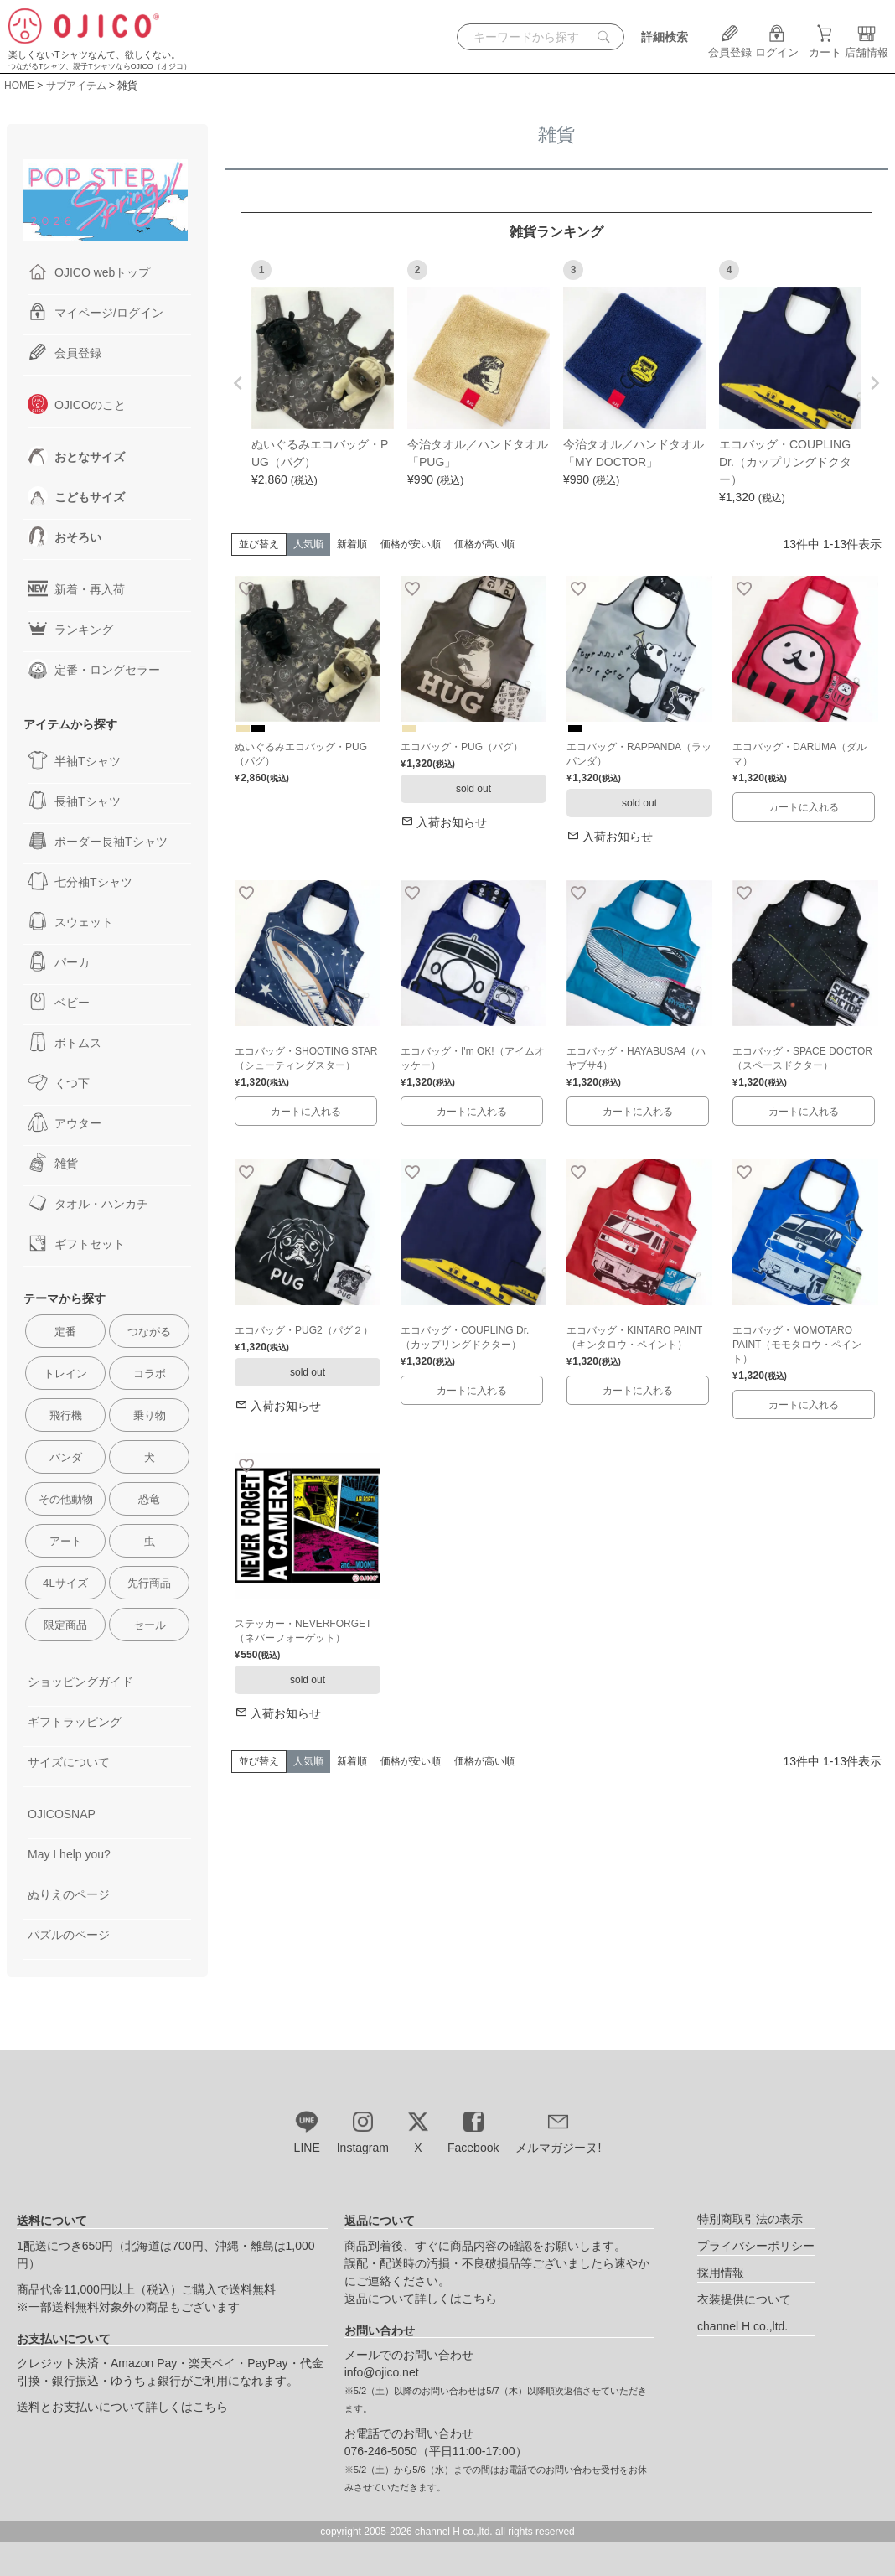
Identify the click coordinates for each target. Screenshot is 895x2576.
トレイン (65, 1373)
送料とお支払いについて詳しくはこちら (122, 2406)
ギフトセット (76, 1243)
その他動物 (66, 1499)
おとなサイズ (76, 456)
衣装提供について (744, 2299)
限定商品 (65, 1625)
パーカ (59, 961)
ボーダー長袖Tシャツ (98, 841)
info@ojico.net (381, 2372)
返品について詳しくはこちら (420, 2298)
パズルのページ (69, 1934)
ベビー (59, 1002)
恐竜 (149, 1499)
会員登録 (730, 46)
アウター (64, 1122)
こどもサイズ (76, 496)
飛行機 (65, 1415)
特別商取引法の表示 (750, 2219)
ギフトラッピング (75, 1722)
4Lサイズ (65, 1583)
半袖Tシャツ (74, 760)
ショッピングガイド (80, 1681)
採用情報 (720, 2272)
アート (65, 1541)
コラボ (149, 1373)
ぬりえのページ (69, 1894)
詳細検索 (664, 37)
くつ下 (59, 1082)
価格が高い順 (484, 544)
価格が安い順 (410, 544)
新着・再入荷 (76, 588)
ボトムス (64, 1042)
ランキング (70, 629)
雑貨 (53, 1163)
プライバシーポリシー (756, 2245)
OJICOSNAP (62, 1814)
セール (149, 1625)
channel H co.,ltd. (742, 2326)
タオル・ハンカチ (88, 1203)
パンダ (65, 1457)
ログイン (777, 46)
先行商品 (149, 1583)
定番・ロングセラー (94, 669)
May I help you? (69, 1854)
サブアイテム (76, 85)
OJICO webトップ (89, 272)
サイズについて (69, 1762)
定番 (65, 1331)
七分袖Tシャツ (80, 881)
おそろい (64, 536)
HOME (19, 85)
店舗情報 (866, 46)
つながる (149, 1331)
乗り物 (149, 1415)
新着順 (352, 544)
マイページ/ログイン (95, 312)
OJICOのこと (77, 404)
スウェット (70, 921)
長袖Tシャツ (74, 800)
